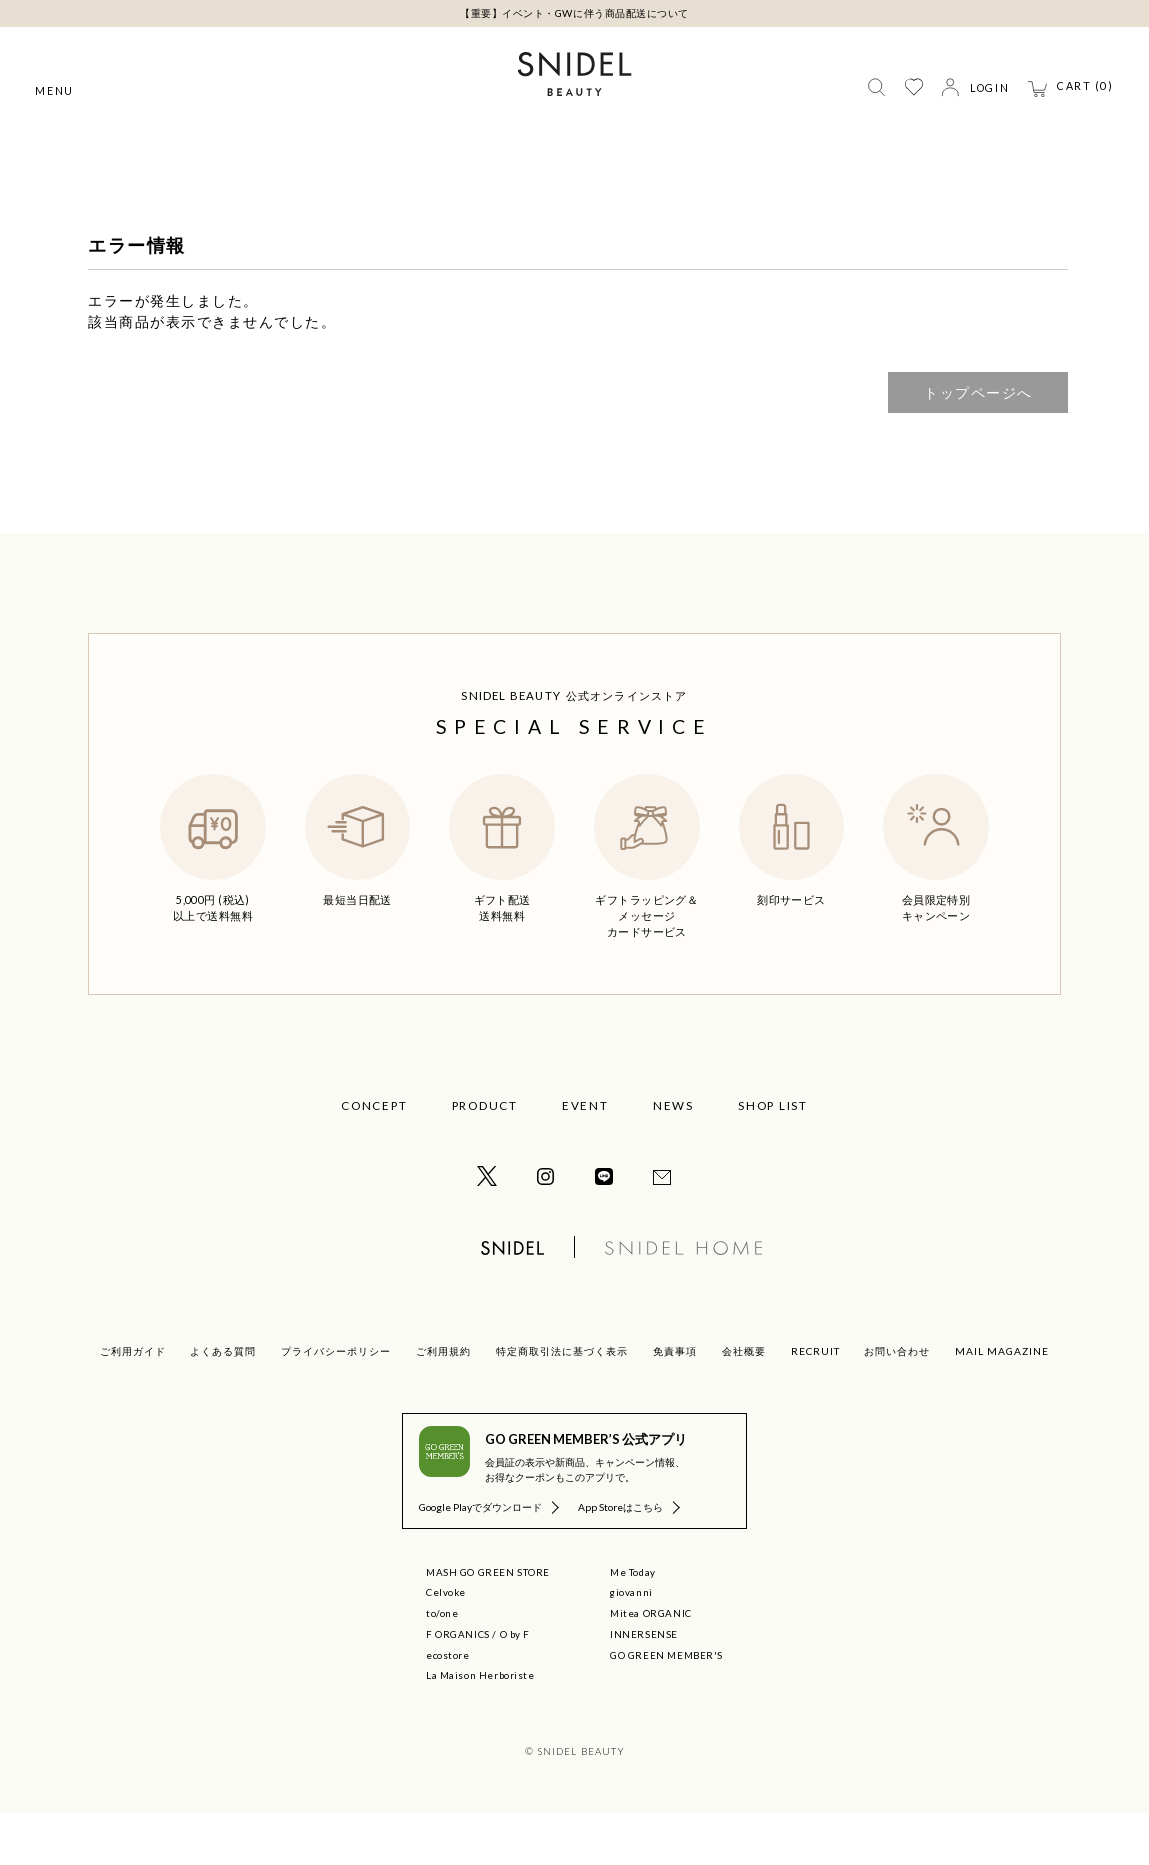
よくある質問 (223, 1403)
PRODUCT (485, 1157)
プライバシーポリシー (336, 1403)
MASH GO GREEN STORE (488, 1624)
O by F (515, 1686)
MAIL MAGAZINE (1002, 1403)
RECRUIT (815, 1403)
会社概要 (744, 1403)
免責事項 (675, 1403)
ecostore (448, 1707)
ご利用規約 (443, 1403)
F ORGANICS (458, 1686)
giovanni (631, 1644)
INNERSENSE (644, 1686)
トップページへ (978, 444)
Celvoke (446, 1644)
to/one (442, 1665)
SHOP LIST (773, 1157)
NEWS (673, 1157)
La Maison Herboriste (480, 1727)
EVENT (585, 1157)
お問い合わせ (897, 1403)
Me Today (633, 1624)
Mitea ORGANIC (651, 1665)
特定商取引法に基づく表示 (562, 1403)
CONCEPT (374, 1157)
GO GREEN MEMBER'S (666, 1707)
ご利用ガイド (133, 1403)
